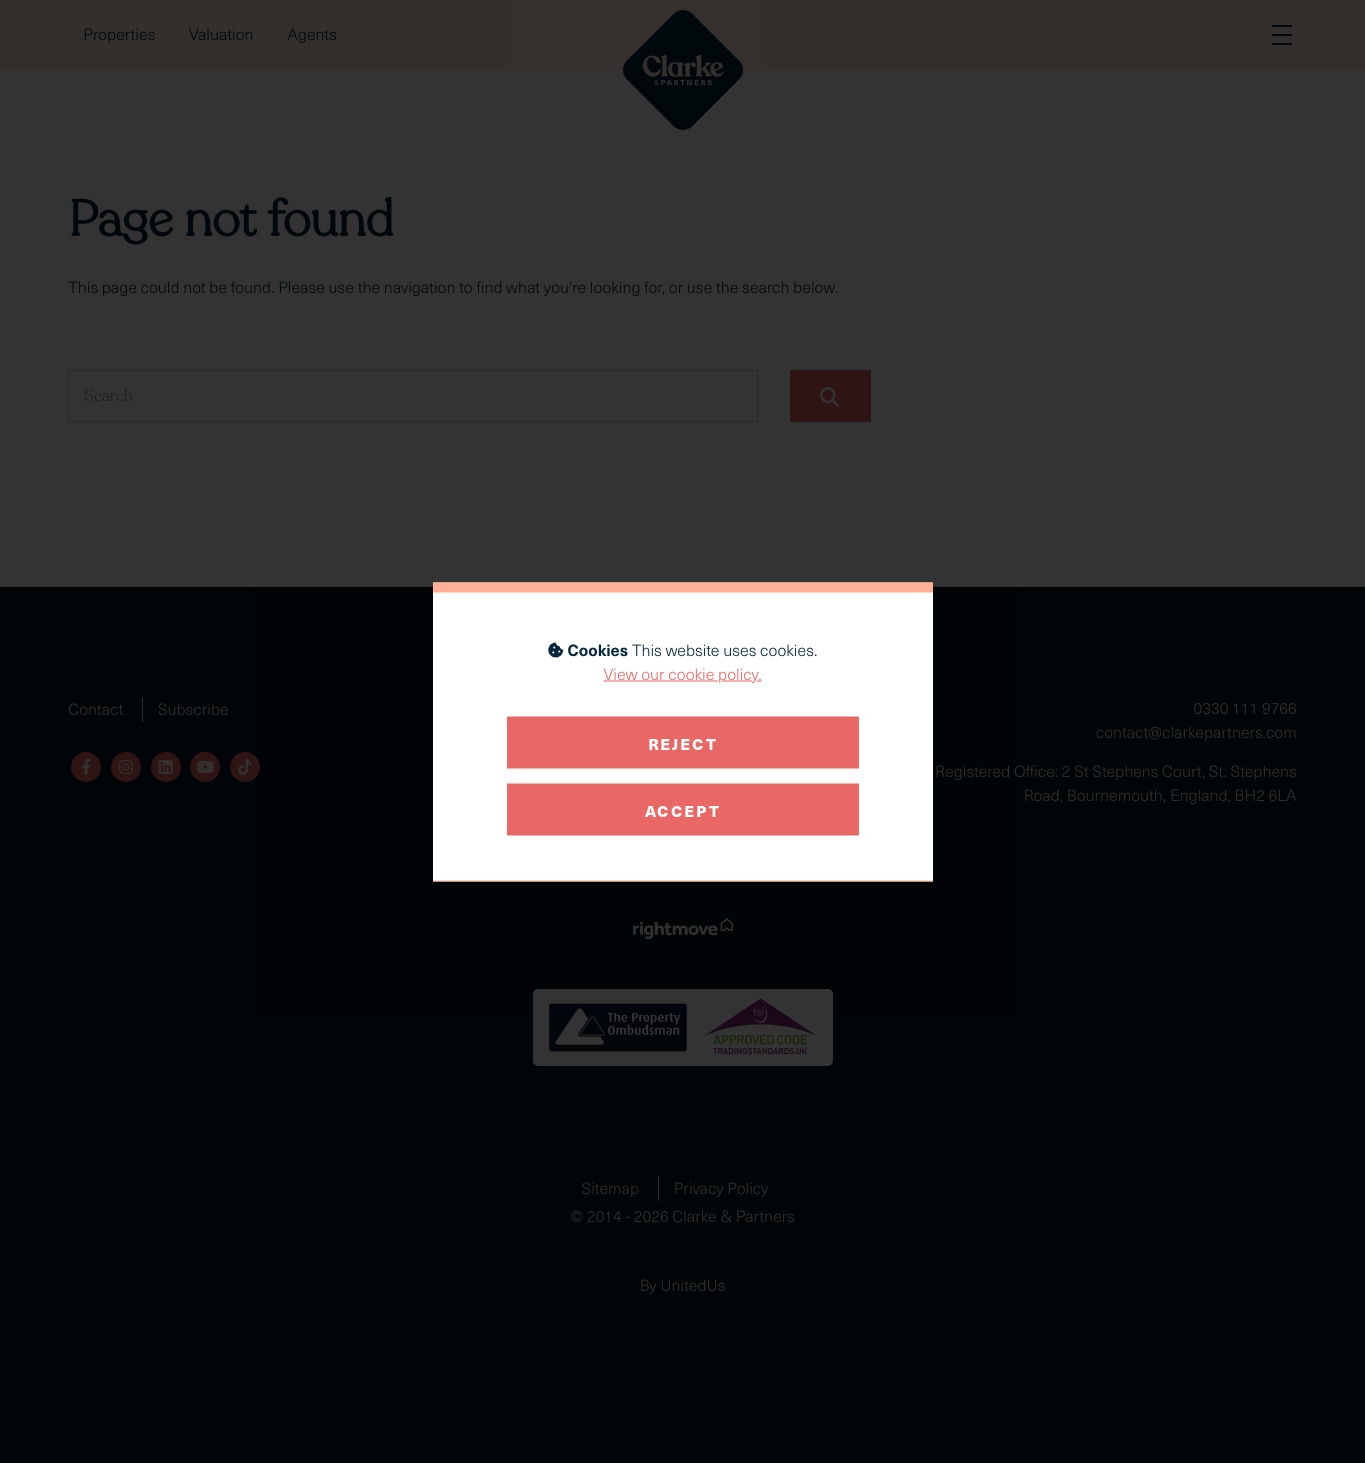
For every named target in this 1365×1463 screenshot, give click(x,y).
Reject (683, 742)
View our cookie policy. (682, 673)
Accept (683, 809)
